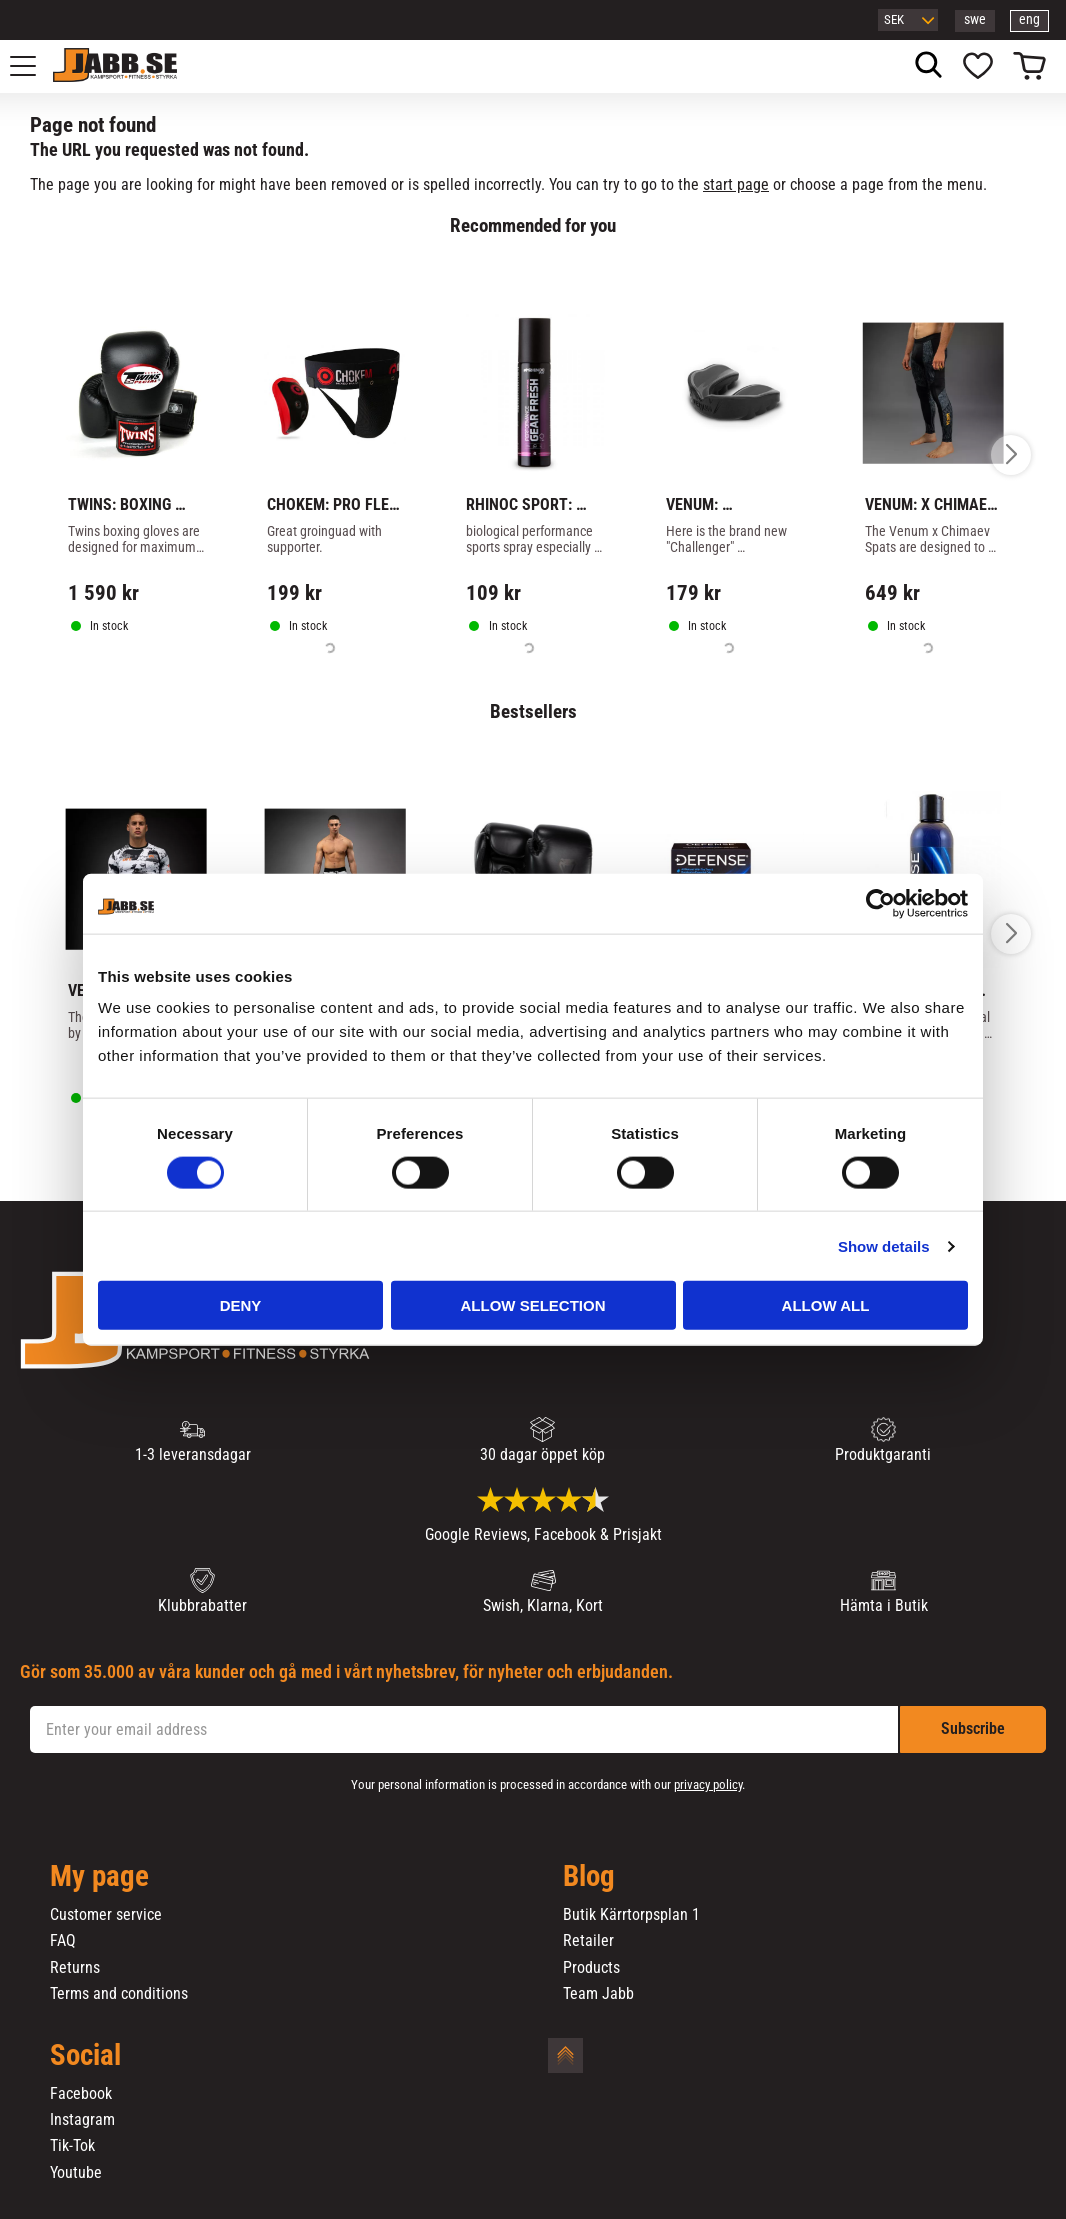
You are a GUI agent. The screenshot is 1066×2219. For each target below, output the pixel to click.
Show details (884, 1245)
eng (1029, 19)
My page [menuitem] (99, 1877)
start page (736, 184)
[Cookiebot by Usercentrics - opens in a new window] (880, 903)
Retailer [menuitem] (588, 1941)
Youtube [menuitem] (76, 2173)
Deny (241, 1305)
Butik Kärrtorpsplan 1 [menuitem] (631, 1915)
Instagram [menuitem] (82, 2120)
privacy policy (708, 1784)
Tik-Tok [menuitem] (72, 2146)
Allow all (826, 1305)
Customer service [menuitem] (106, 1915)
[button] (34, 66)
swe (975, 19)
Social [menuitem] (85, 2056)
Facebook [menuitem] (81, 2094)
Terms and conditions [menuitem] (119, 1994)
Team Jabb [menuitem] (598, 1994)
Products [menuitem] (591, 1968)
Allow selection (533, 1305)
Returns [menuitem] (75, 1968)
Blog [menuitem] (589, 1877)
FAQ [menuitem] (63, 1941)
